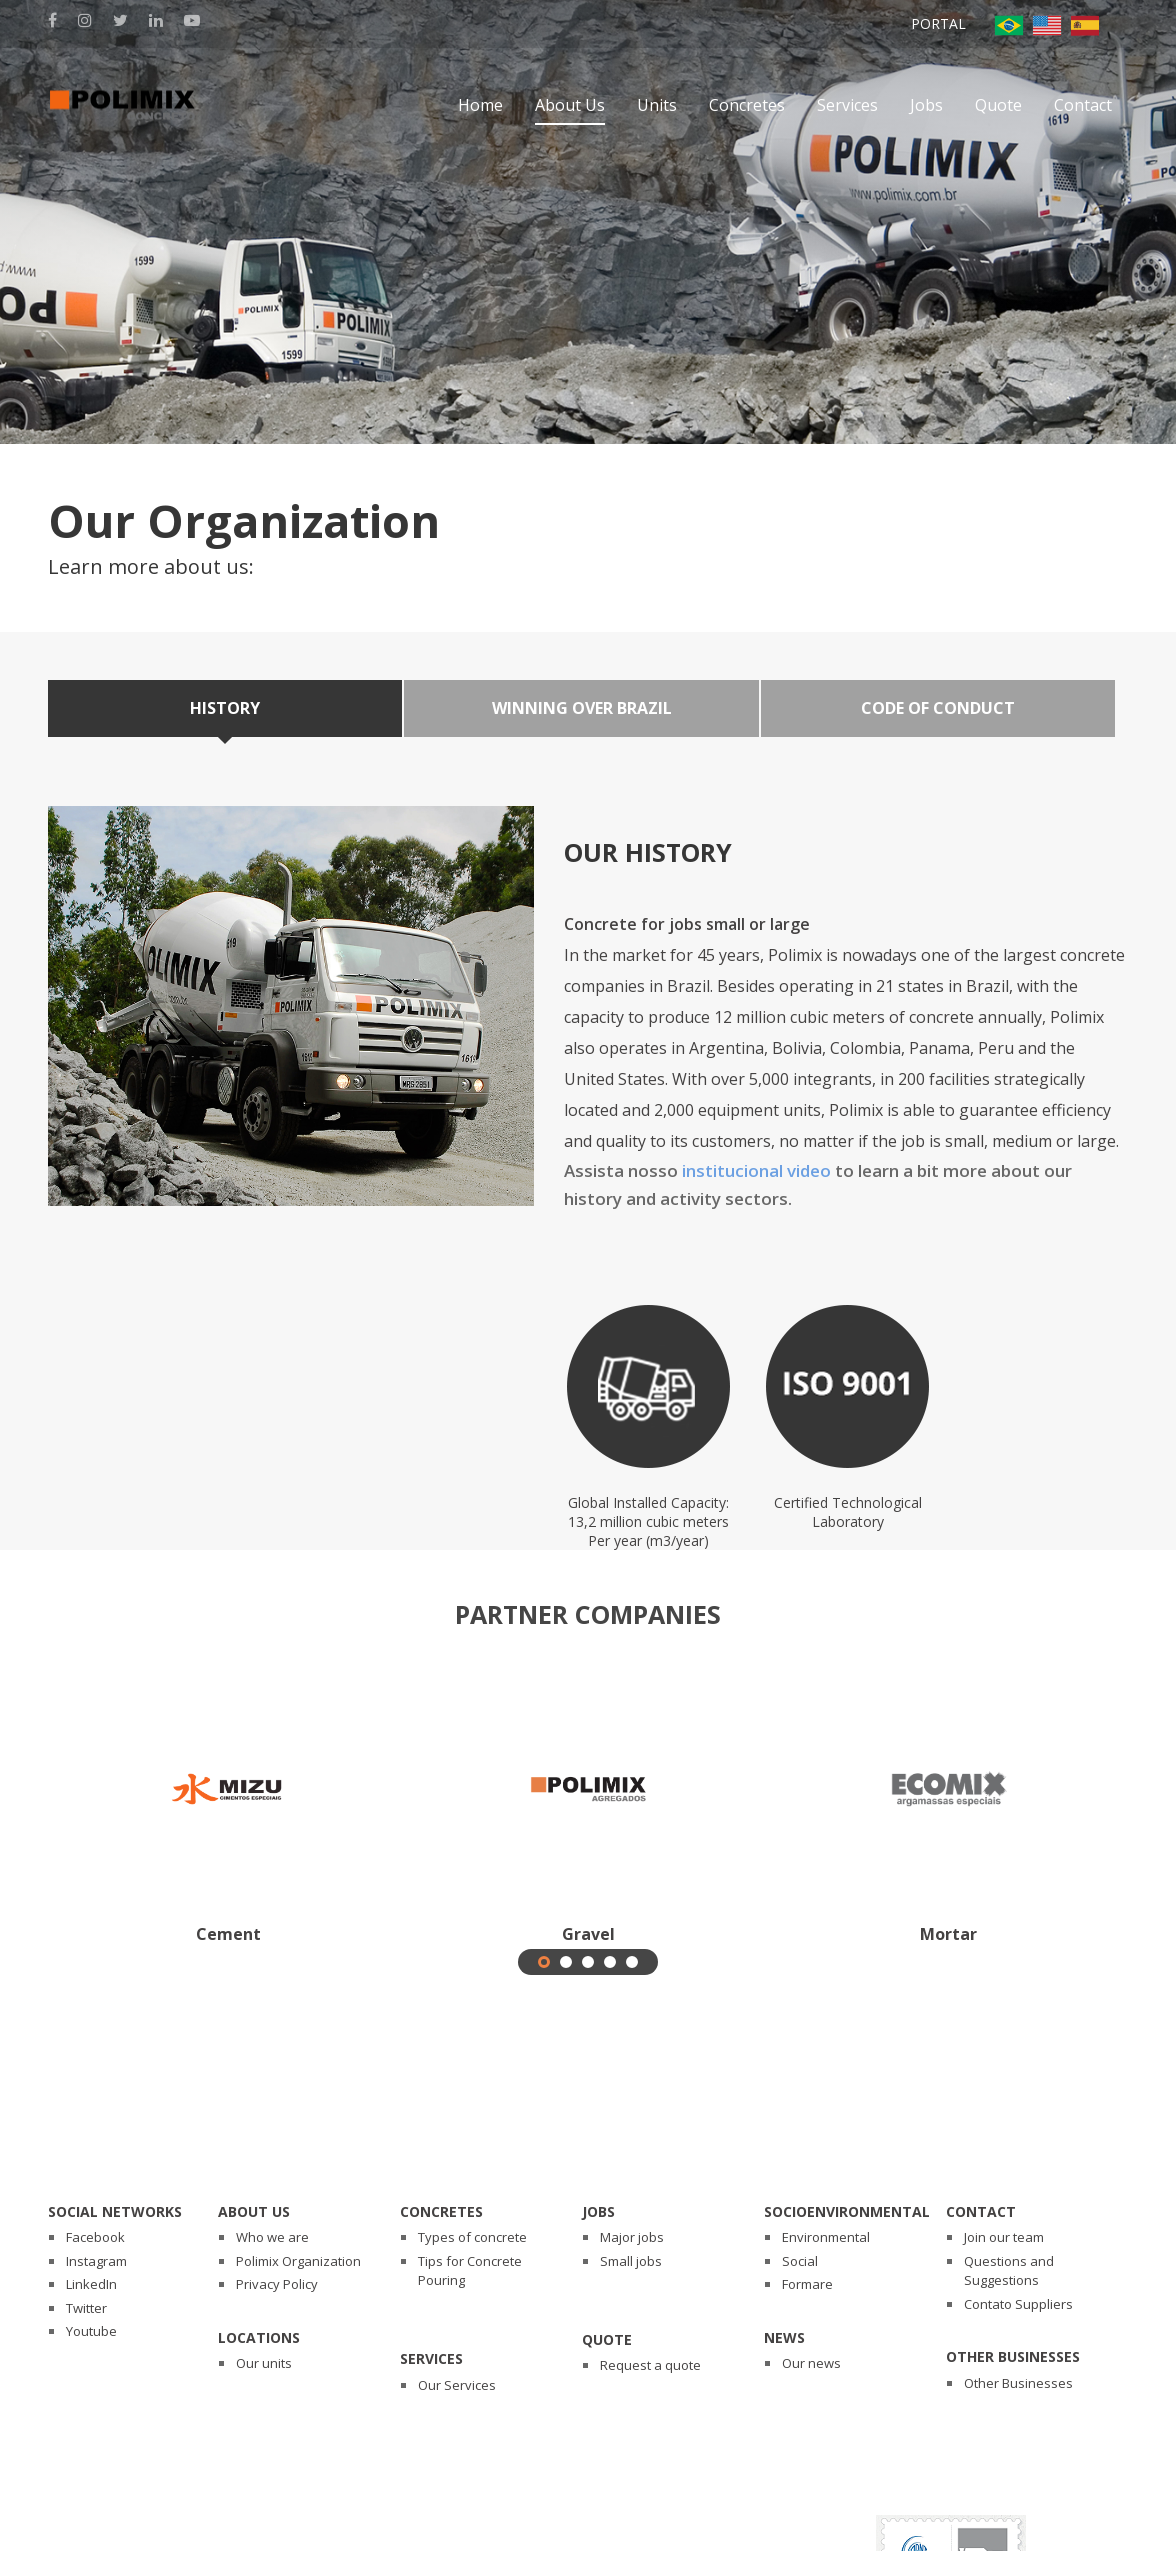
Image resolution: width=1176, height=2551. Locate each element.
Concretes (441, 2211)
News (784, 2337)
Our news (811, 2363)
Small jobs (631, 2261)
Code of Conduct (938, 708)
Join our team (1004, 2237)
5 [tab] (633, 1962)
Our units (264, 2363)
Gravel (588, 1934)
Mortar (948, 1934)
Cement (228, 1934)
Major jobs (632, 2237)
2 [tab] (567, 1962)
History (225, 708)
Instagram (96, 2261)
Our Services (457, 2385)
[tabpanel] (228, 1813)
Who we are (272, 2237)
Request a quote (650, 2365)
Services (431, 2358)
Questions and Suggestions (1009, 2271)
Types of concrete (472, 2237)
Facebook (95, 2237)
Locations (259, 2337)
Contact (981, 2211)
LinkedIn (91, 2284)
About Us (254, 2211)
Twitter (86, 2308)
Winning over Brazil (582, 708)
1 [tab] (545, 1962)
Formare (807, 2284)
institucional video (756, 1170)
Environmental (826, 2237)
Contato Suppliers (1018, 2304)
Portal (938, 23)
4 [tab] (611, 1962)
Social (800, 2261)
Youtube (91, 2331)
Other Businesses (1013, 2356)
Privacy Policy (277, 2284)
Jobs (598, 2211)
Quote (607, 2339)
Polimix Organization (298, 2261)
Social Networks (115, 2211)
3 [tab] (589, 1962)
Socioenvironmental (847, 2211)
